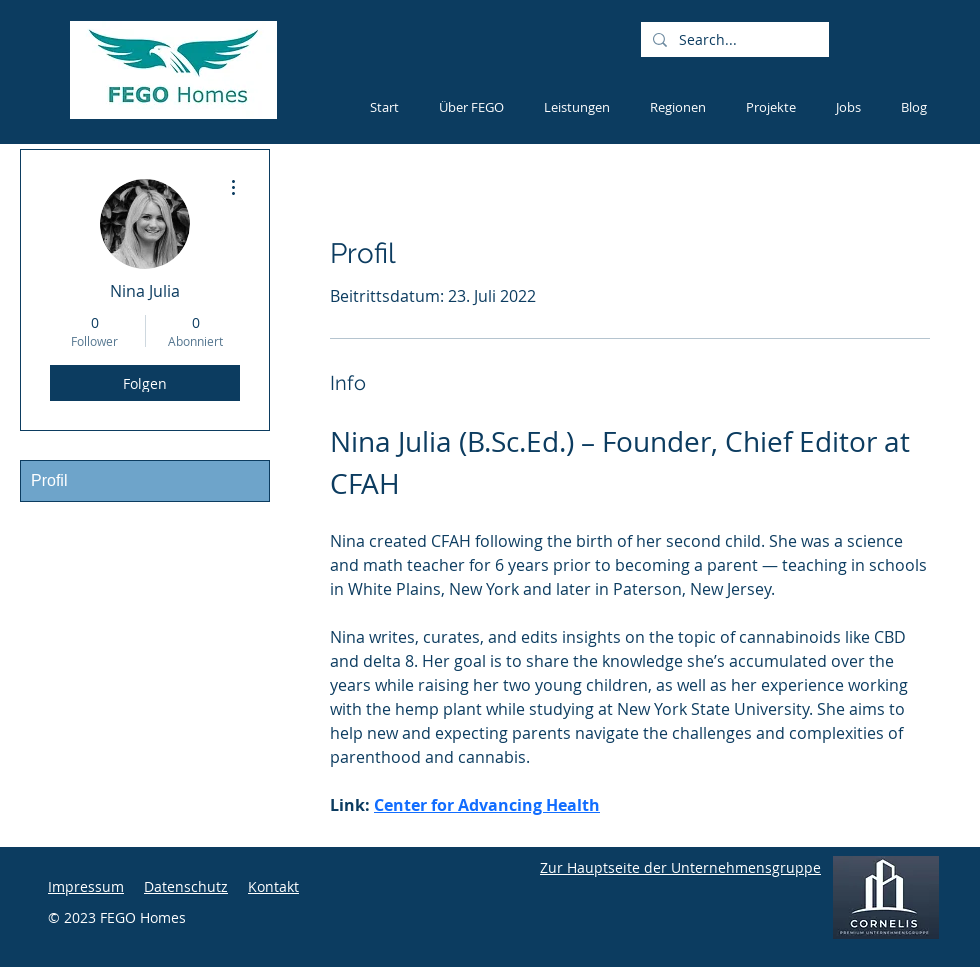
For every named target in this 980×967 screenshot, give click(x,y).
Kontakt (273, 886)
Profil (49, 480)
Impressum (86, 886)
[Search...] (733, 40)
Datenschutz (186, 886)
